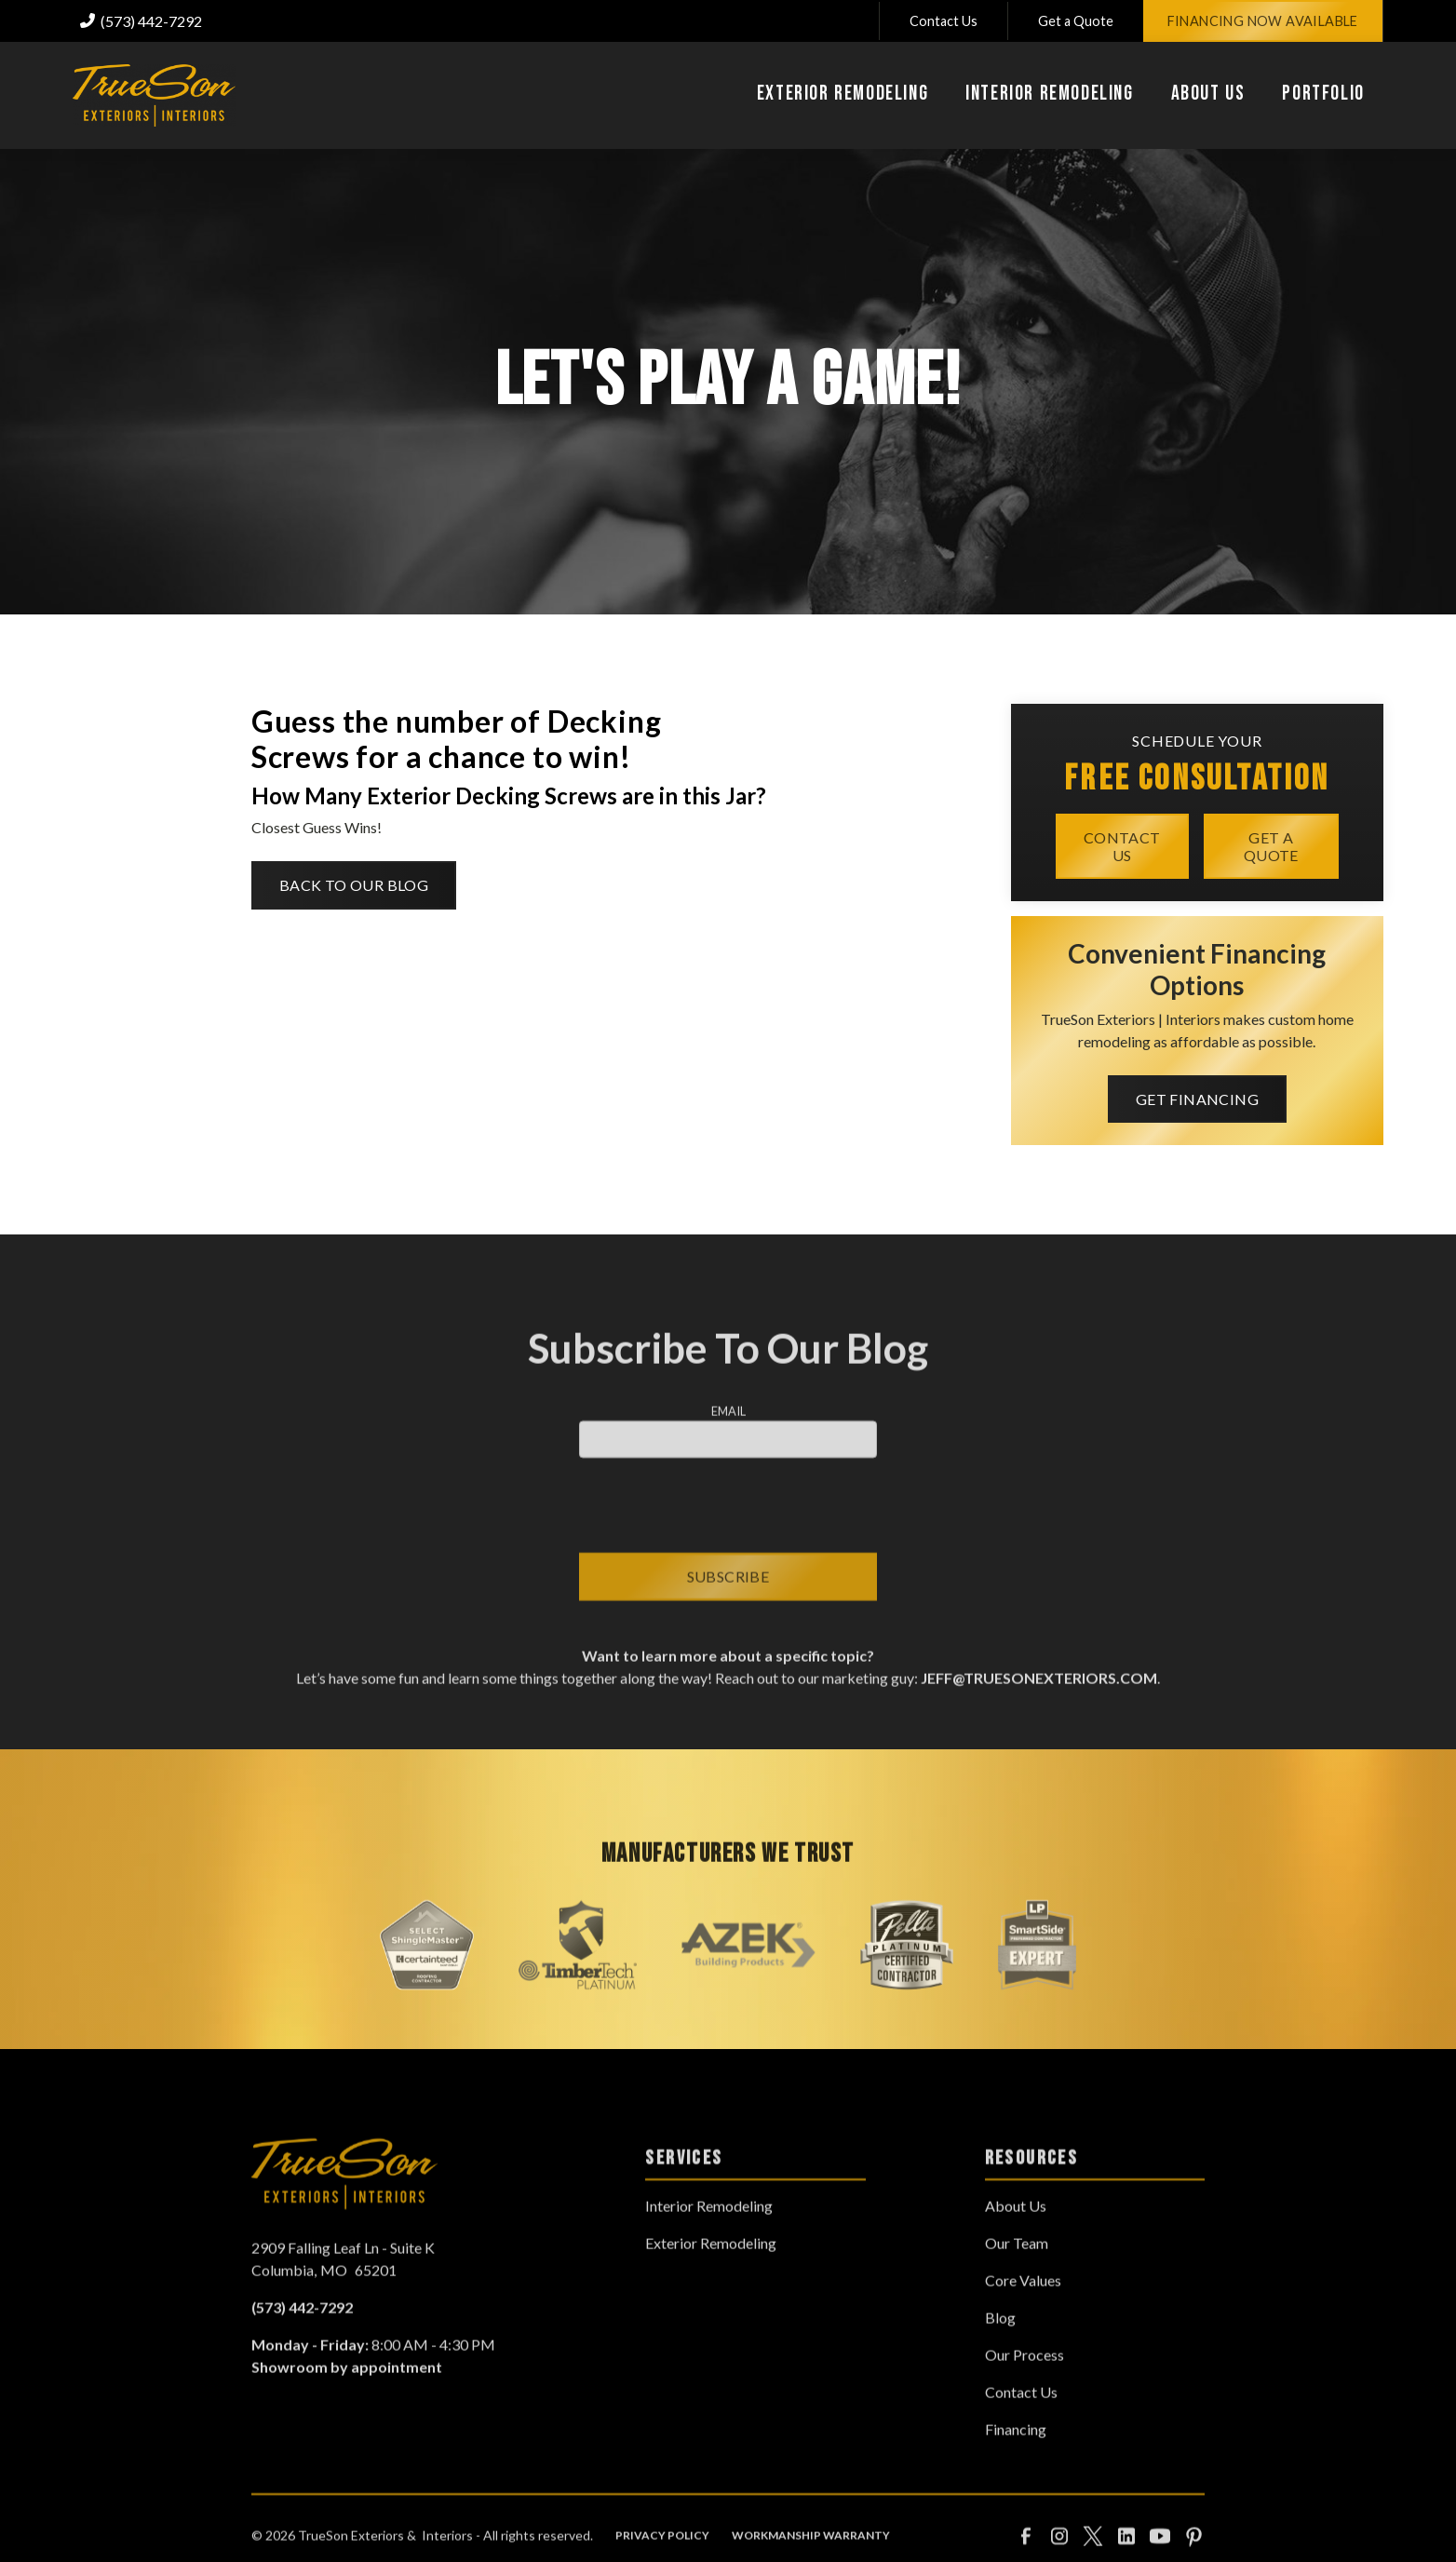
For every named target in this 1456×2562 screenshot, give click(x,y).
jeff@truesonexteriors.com (1037, 1705)
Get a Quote (1075, 21)
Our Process (1024, 2382)
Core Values (1023, 2307)
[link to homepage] (154, 95)
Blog (1000, 2344)
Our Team (1016, 2270)
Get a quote (1271, 845)
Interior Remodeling (709, 2233)
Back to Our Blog (353, 885)
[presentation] (728, 1532)
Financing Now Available (1262, 21)
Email (728, 1437)
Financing (1015, 2456)
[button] (842, 96)
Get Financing (1197, 1099)
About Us (1015, 2233)
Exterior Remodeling (710, 2270)
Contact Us (943, 21)
